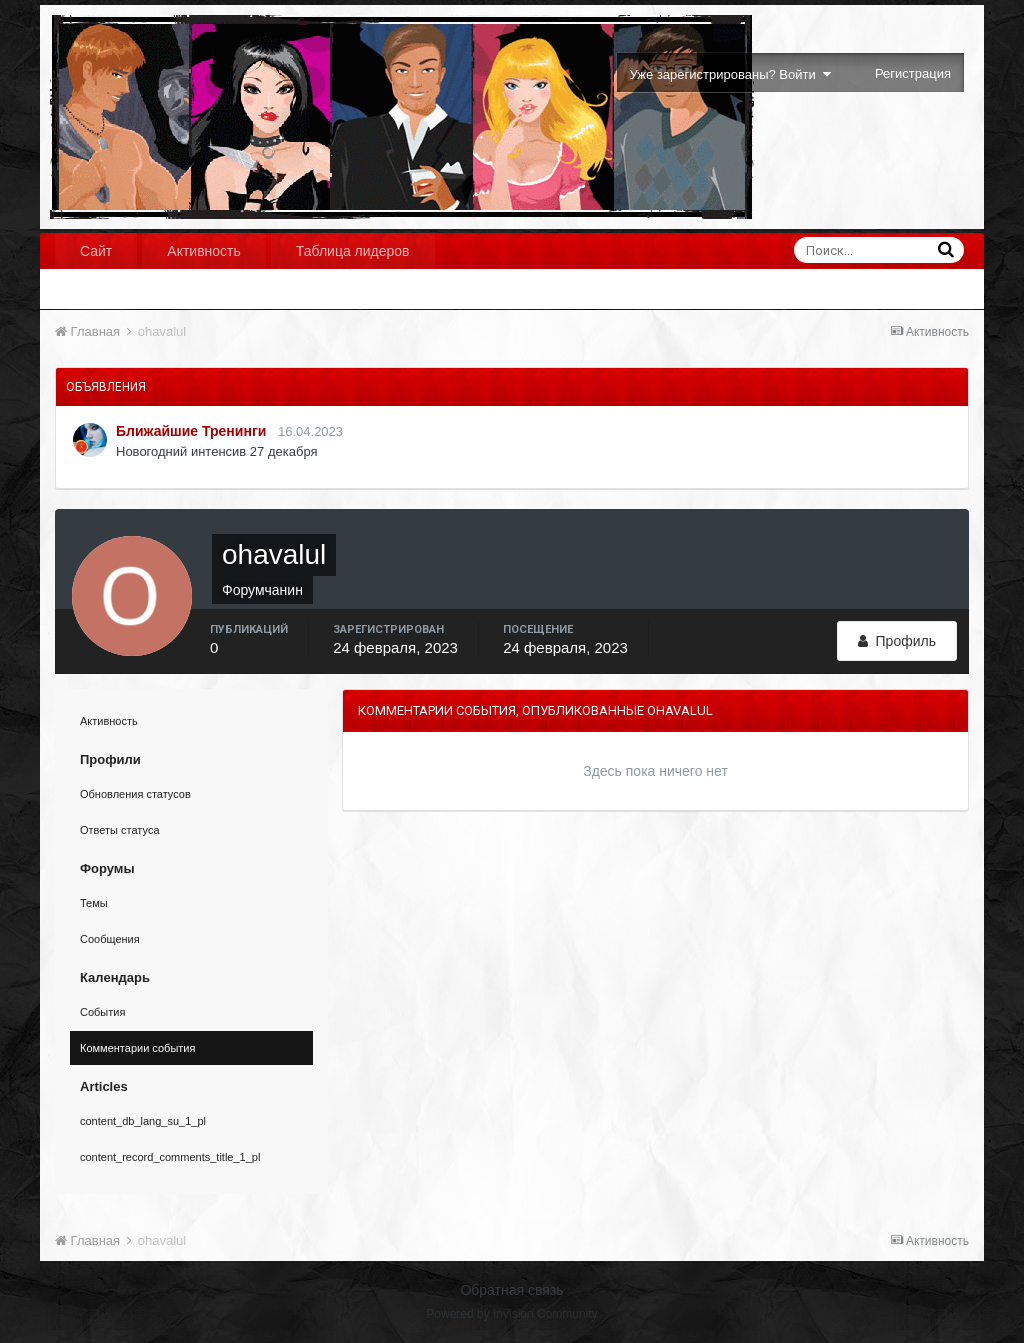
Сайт (96, 251)
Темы (94, 903)
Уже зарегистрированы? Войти (730, 74)
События (102, 1012)
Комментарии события (137, 1048)
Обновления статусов (135, 794)
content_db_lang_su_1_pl (143, 1121)
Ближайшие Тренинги (191, 431)
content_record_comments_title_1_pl (170, 1157)
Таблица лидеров (353, 251)
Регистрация (913, 73)
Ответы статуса (120, 830)
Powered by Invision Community (511, 1314)
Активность (204, 251)
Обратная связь (511, 1290)
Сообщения (110, 939)
